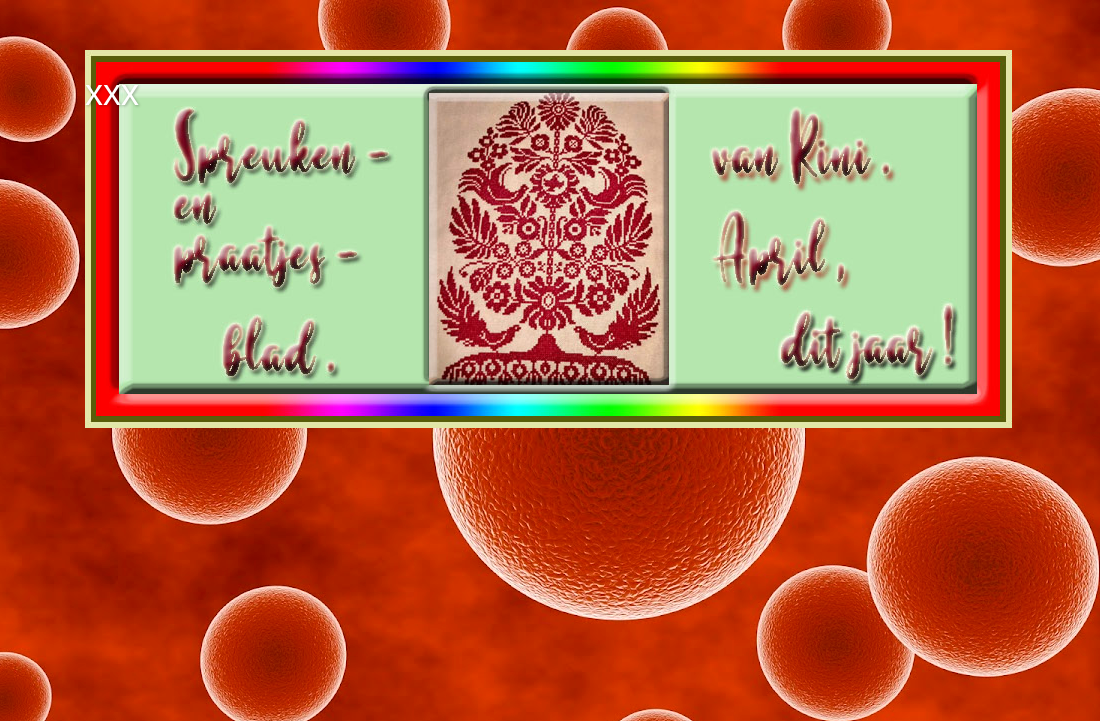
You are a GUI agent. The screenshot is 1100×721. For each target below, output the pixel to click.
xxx (112, 92)
